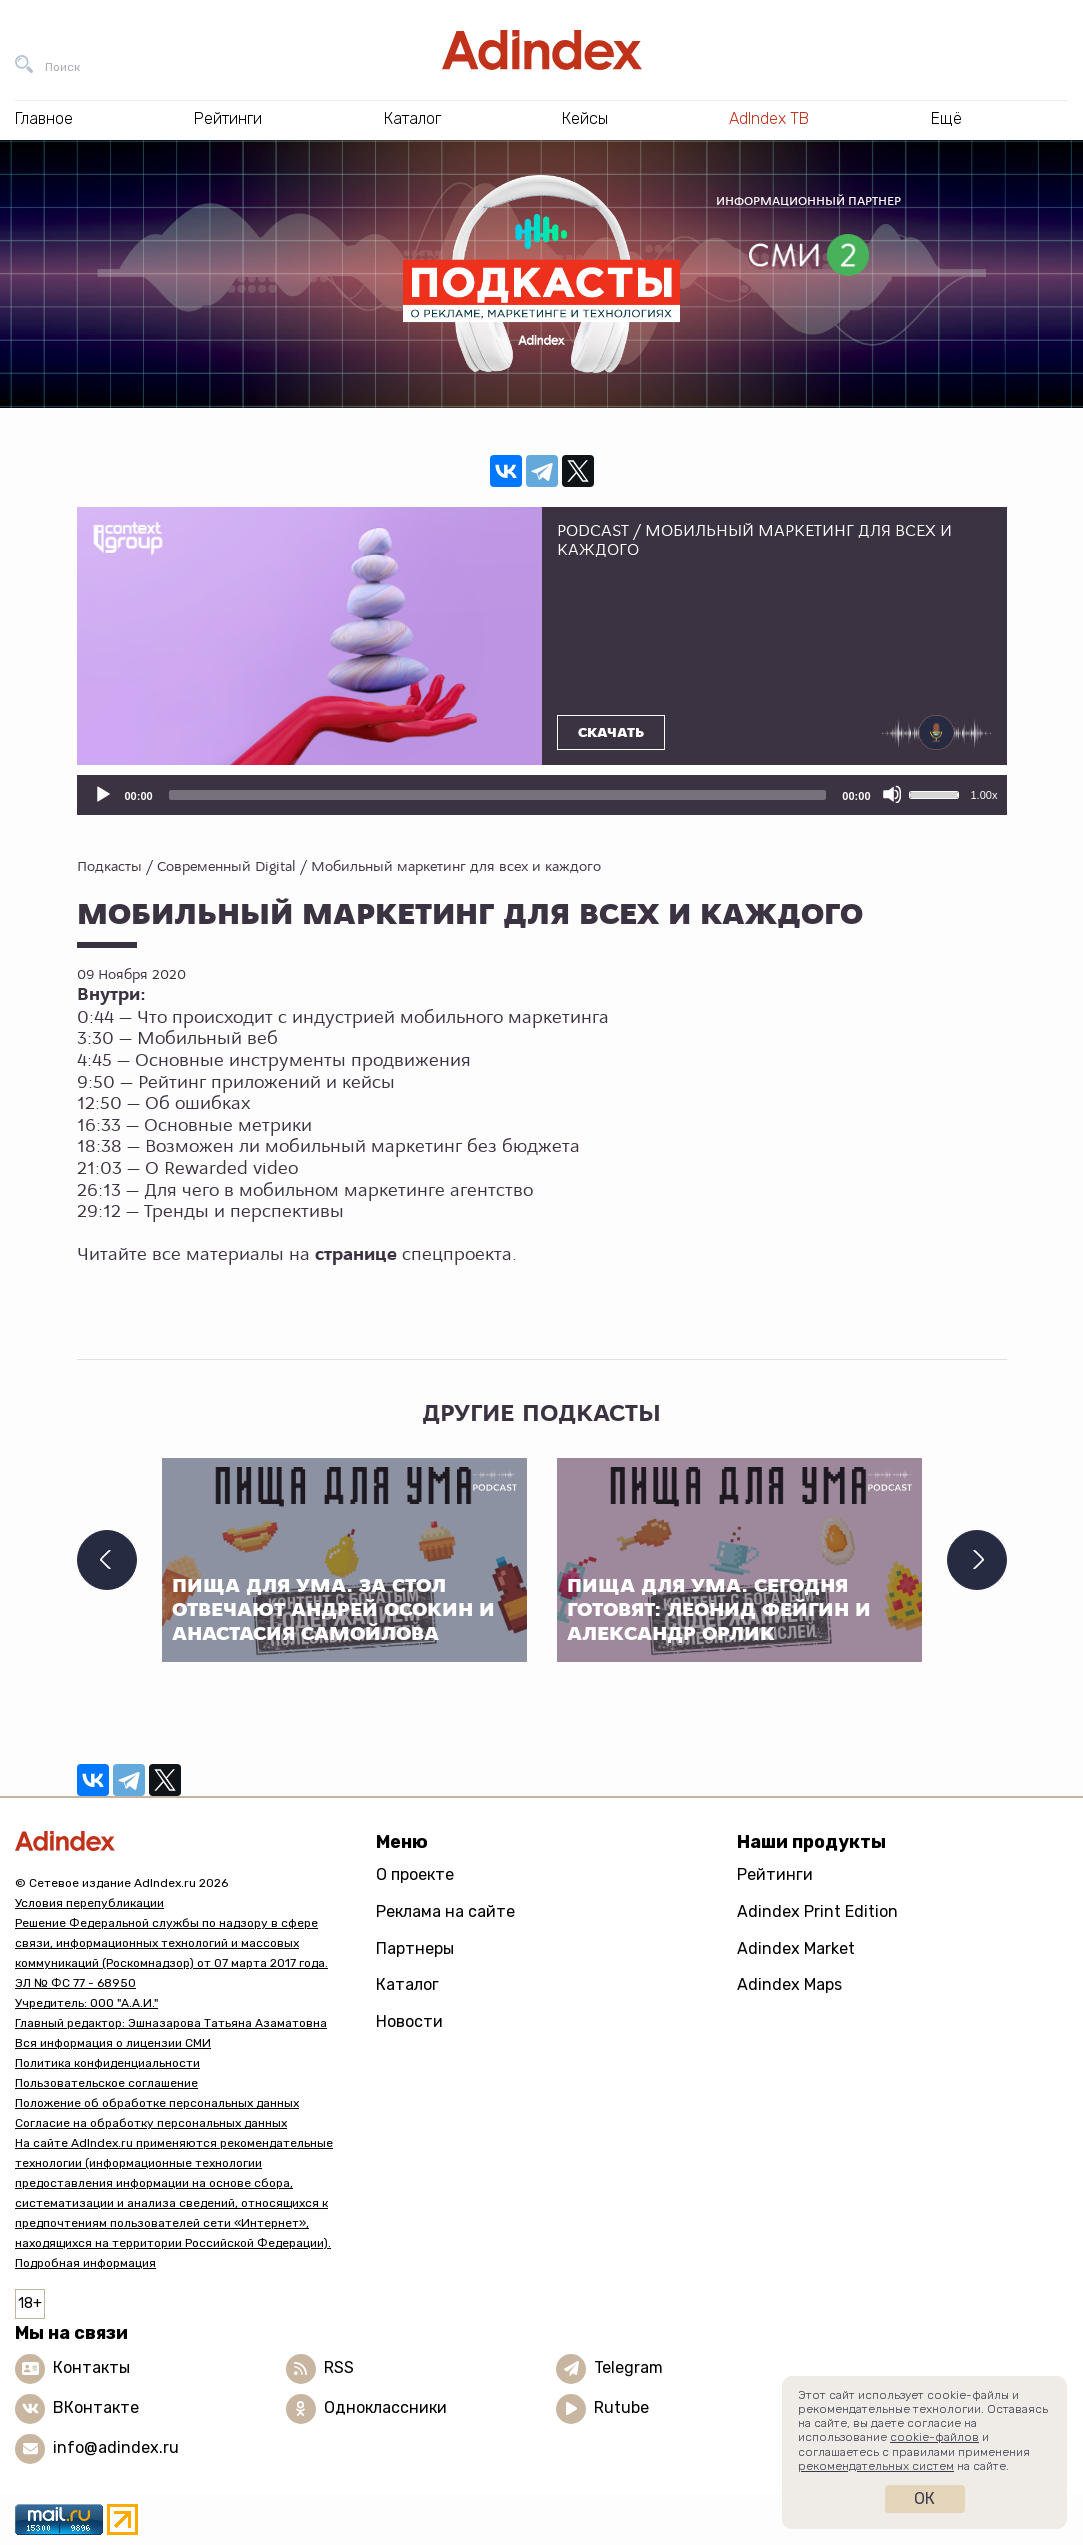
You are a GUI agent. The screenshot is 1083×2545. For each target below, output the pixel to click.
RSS (339, 2367)
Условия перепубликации (89, 1903)
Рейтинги (775, 1874)
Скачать (611, 733)
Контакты (91, 2367)
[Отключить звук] (892, 794)
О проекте (415, 1874)
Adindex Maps (789, 1984)
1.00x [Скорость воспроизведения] (984, 795)
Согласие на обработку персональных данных (151, 2123)
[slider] (498, 795)
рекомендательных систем (876, 2466)
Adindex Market (796, 1948)
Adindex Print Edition (817, 1911)
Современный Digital (226, 866)
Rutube (621, 2407)
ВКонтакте (96, 2407)
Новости (409, 2021)
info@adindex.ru (116, 2447)
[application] (542, 795)
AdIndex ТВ (769, 118)
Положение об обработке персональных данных (157, 2103)
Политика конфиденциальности (107, 2063)
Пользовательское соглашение (106, 2083)
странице (356, 1255)
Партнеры (415, 1948)
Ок (924, 2498)
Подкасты (109, 866)
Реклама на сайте (445, 1911)
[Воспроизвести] (102, 794)
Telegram (628, 2367)
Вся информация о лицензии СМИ (113, 2043)
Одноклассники (385, 2407)
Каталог (407, 1984)
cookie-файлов (934, 2437)
